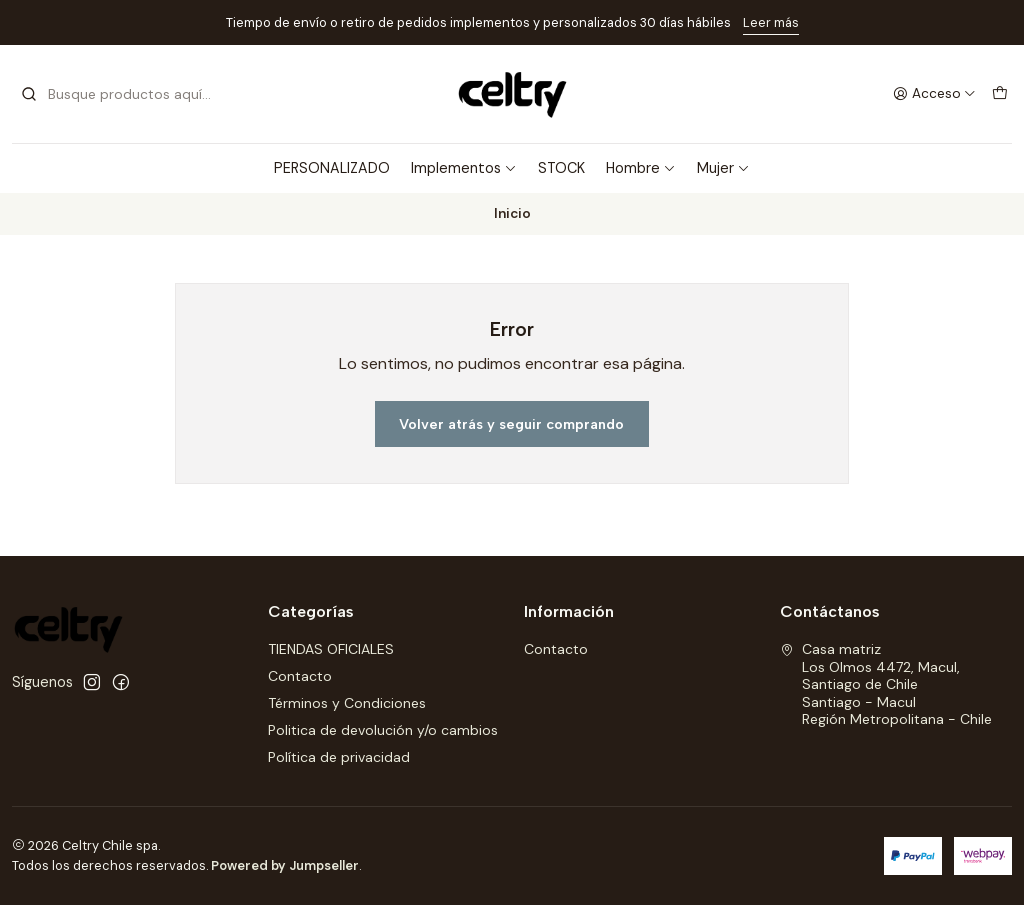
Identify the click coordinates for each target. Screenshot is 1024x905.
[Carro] (1000, 94)
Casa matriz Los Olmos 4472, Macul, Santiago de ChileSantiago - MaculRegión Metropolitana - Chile (886, 684)
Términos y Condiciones (347, 703)
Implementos (464, 168)
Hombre (641, 168)
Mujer (723, 168)
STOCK (561, 168)
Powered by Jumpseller (285, 865)
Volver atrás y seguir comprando (511, 424)
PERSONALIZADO (332, 168)
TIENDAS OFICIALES (331, 649)
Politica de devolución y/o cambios (383, 730)
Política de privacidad (339, 757)
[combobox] (122, 94)
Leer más (771, 22)
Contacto (300, 676)
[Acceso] (934, 94)
